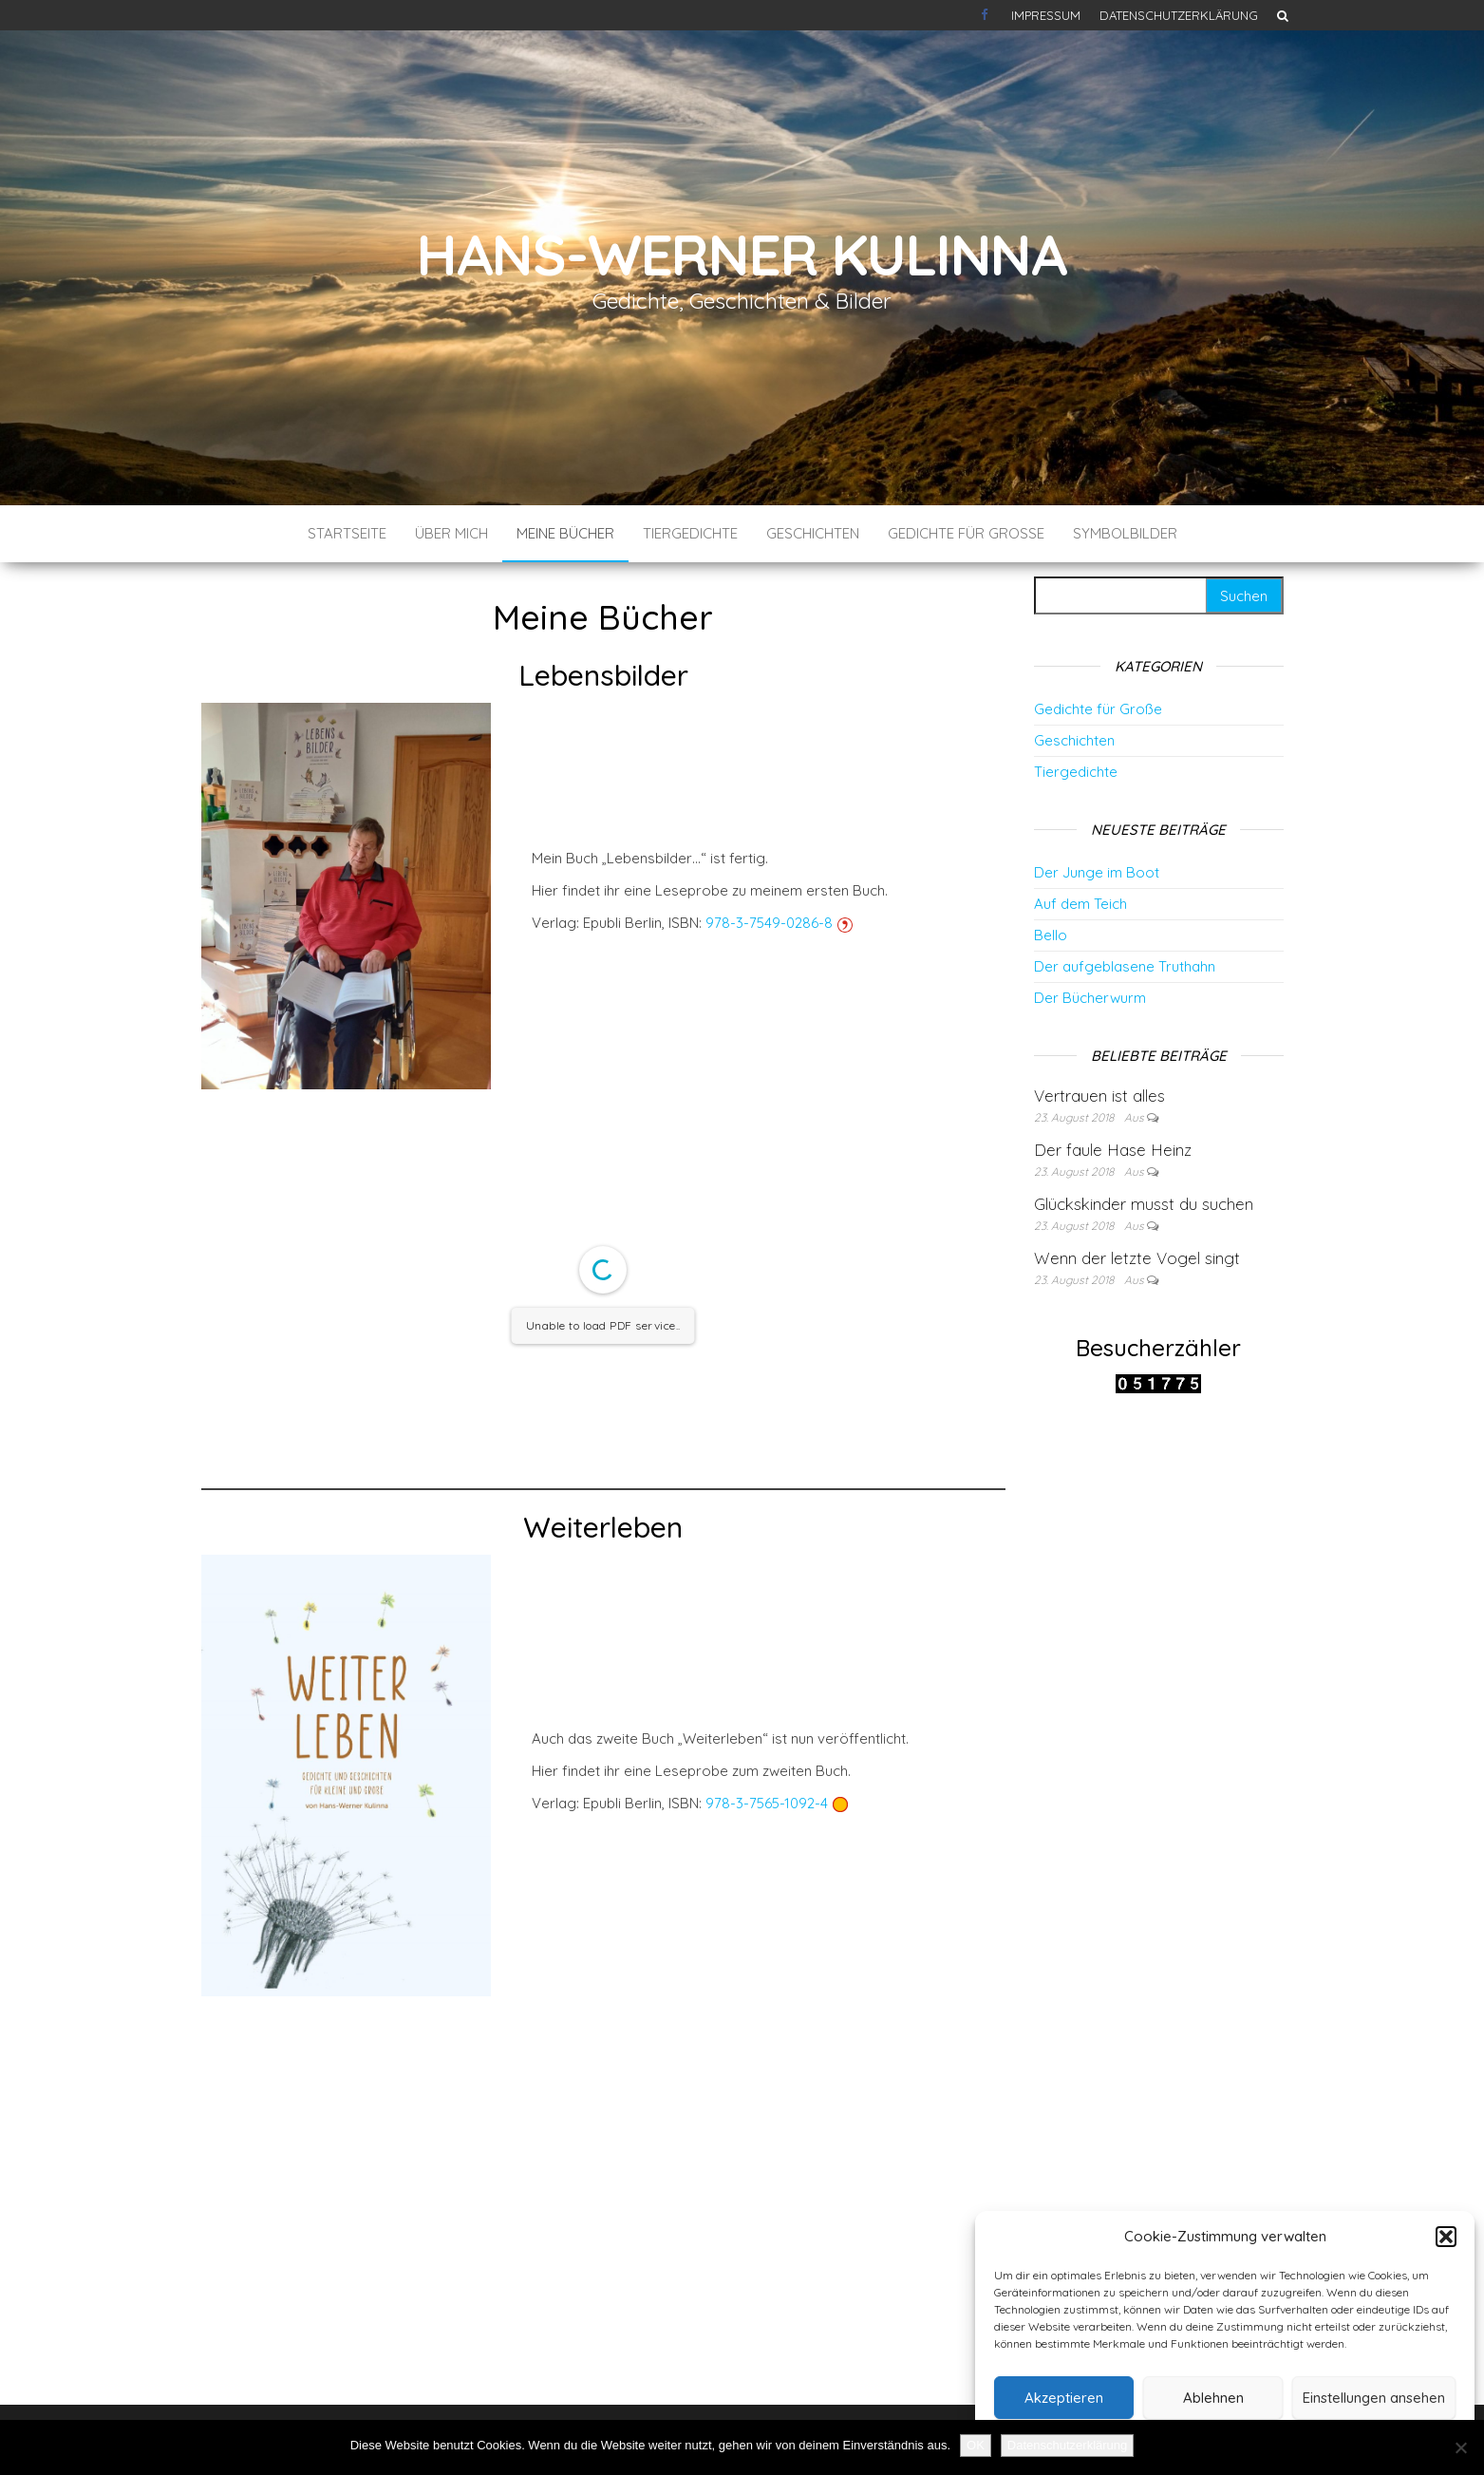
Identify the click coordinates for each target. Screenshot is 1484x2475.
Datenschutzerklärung (1178, 15)
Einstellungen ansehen (1374, 2398)
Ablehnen (1213, 2398)
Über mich (451, 533)
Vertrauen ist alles (1099, 1095)
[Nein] (1460, 2447)
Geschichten (812, 533)
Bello (1050, 935)
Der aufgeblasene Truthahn (1124, 966)
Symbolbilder (1125, 533)
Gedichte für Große (966, 533)
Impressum (1045, 15)
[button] (1446, 2236)
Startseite (347, 533)
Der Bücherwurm (1090, 998)
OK (976, 2445)
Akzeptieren (1063, 2398)
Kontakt (986, 15)
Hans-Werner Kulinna (742, 254)
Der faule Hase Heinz (1113, 1150)
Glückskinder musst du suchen (1143, 1204)
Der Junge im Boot (1096, 872)
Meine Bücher (565, 533)
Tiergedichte (690, 533)
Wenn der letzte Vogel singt (1137, 1258)
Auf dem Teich (1080, 904)
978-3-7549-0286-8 (769, 923)
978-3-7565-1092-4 (766, 1803)
